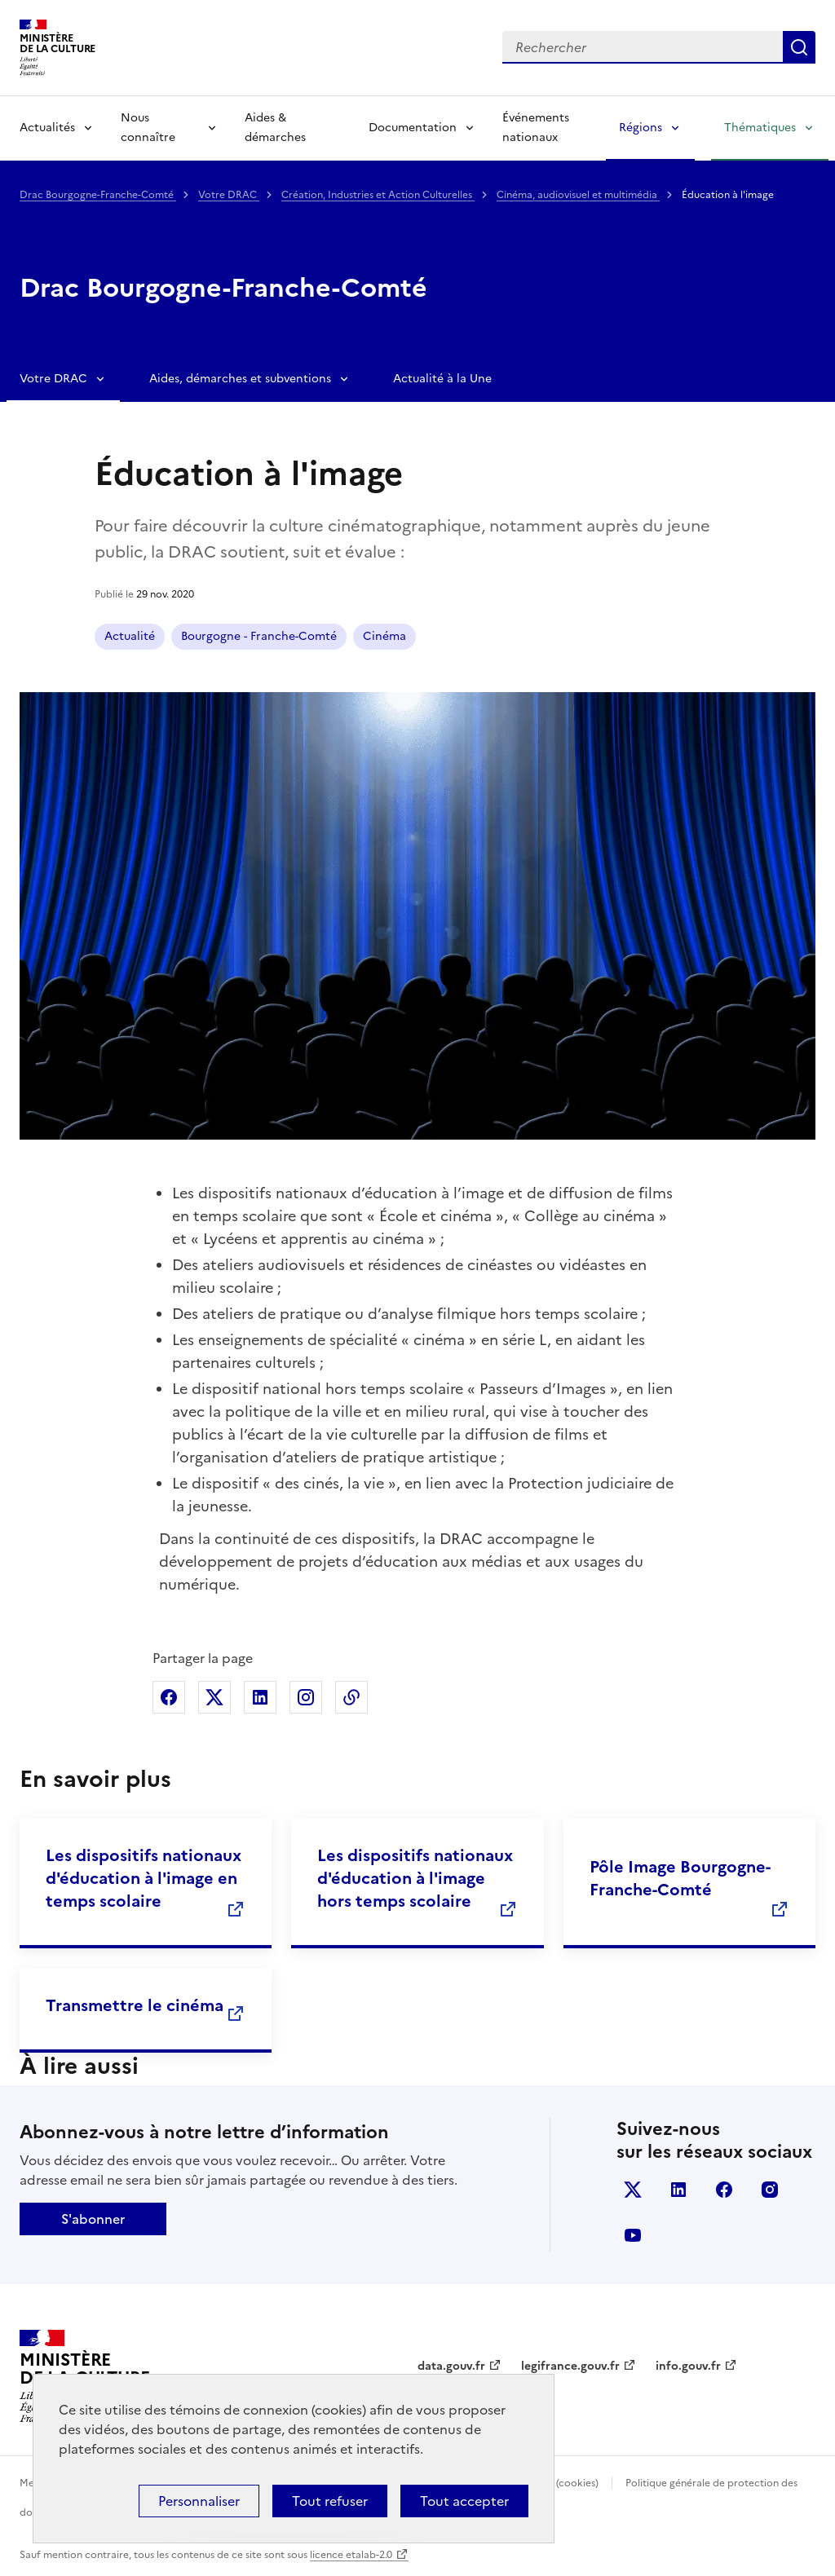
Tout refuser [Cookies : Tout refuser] (330, 2501)
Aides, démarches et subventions (240, 378)
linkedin (678, 2189)
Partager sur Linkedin (260, 1697)
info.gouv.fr (688, 2366)
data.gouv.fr (451, 2366)
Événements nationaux (535, 127)
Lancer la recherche (799, 47)
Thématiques (760, 127)
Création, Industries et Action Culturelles (378, 194)
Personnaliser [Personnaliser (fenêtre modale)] (199, 2501)
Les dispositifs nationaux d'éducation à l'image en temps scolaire (143, 1878)
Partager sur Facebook (168, 1697)
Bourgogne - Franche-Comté (259, 636)
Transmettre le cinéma (134, 2005)
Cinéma (384, 636)
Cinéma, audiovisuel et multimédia (578, 194)
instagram (769, 2189)
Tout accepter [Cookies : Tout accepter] (464, 2501)
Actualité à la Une (442, 378)
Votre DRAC (228, 194)
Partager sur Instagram (305, 1697)
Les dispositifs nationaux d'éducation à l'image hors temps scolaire (415, 1878)
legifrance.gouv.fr (570, 2366)
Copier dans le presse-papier (351, 1697)
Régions (640, 127)
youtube (632, 2235)
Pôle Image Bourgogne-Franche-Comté (680, 1878)
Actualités (47, 127)
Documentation (413, 127)
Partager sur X (214, 1697)
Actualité (129, 636)
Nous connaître (148, 127)
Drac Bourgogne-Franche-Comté (98, 194)
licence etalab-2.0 (351, 2554)
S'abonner (93, 2219)
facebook (724, 2189)
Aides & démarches (275, 127)
